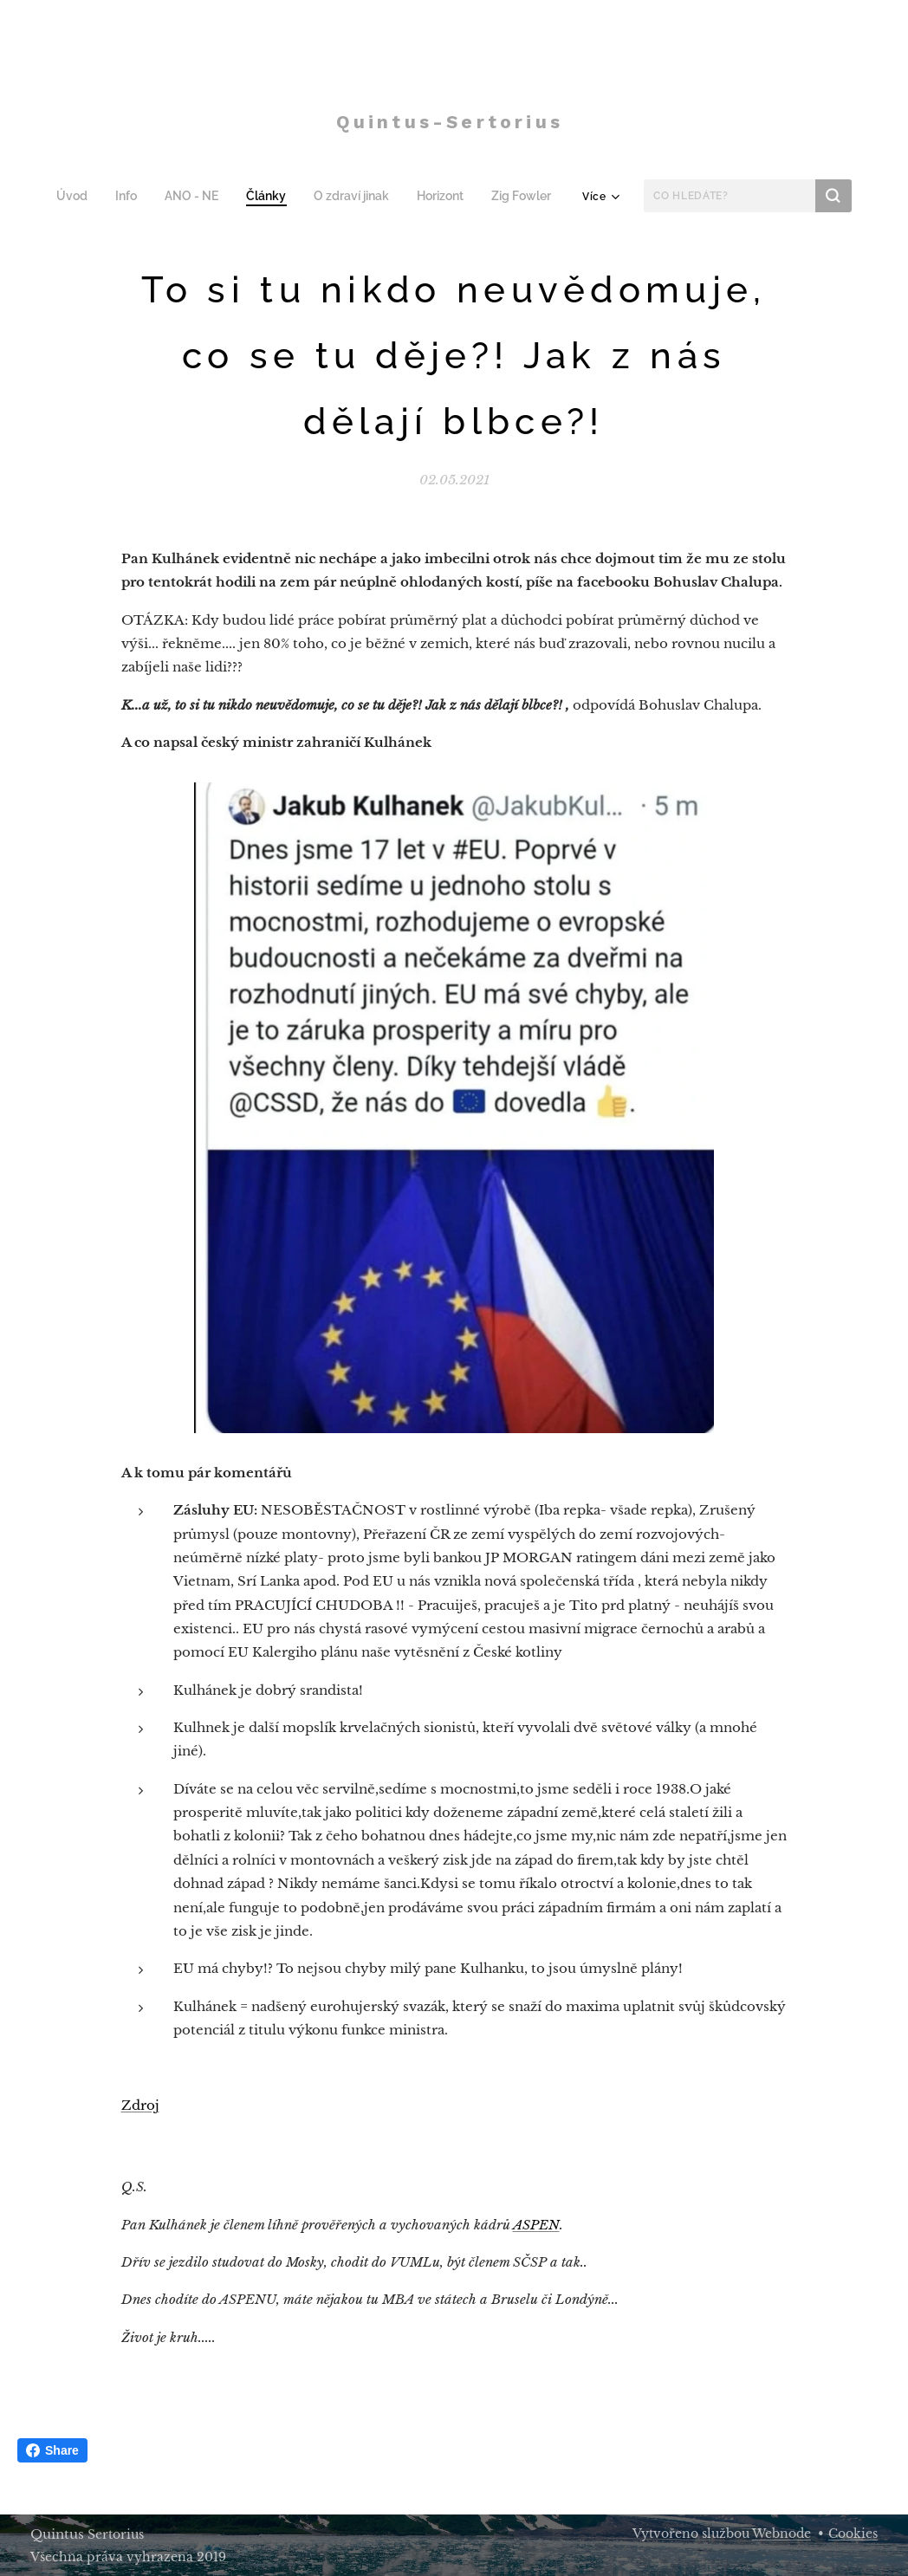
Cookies (853, 2533)
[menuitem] (82, 195)
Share (52, 2450)
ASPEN (536, 2224)
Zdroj (140, 2105)
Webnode (781, 2533)
